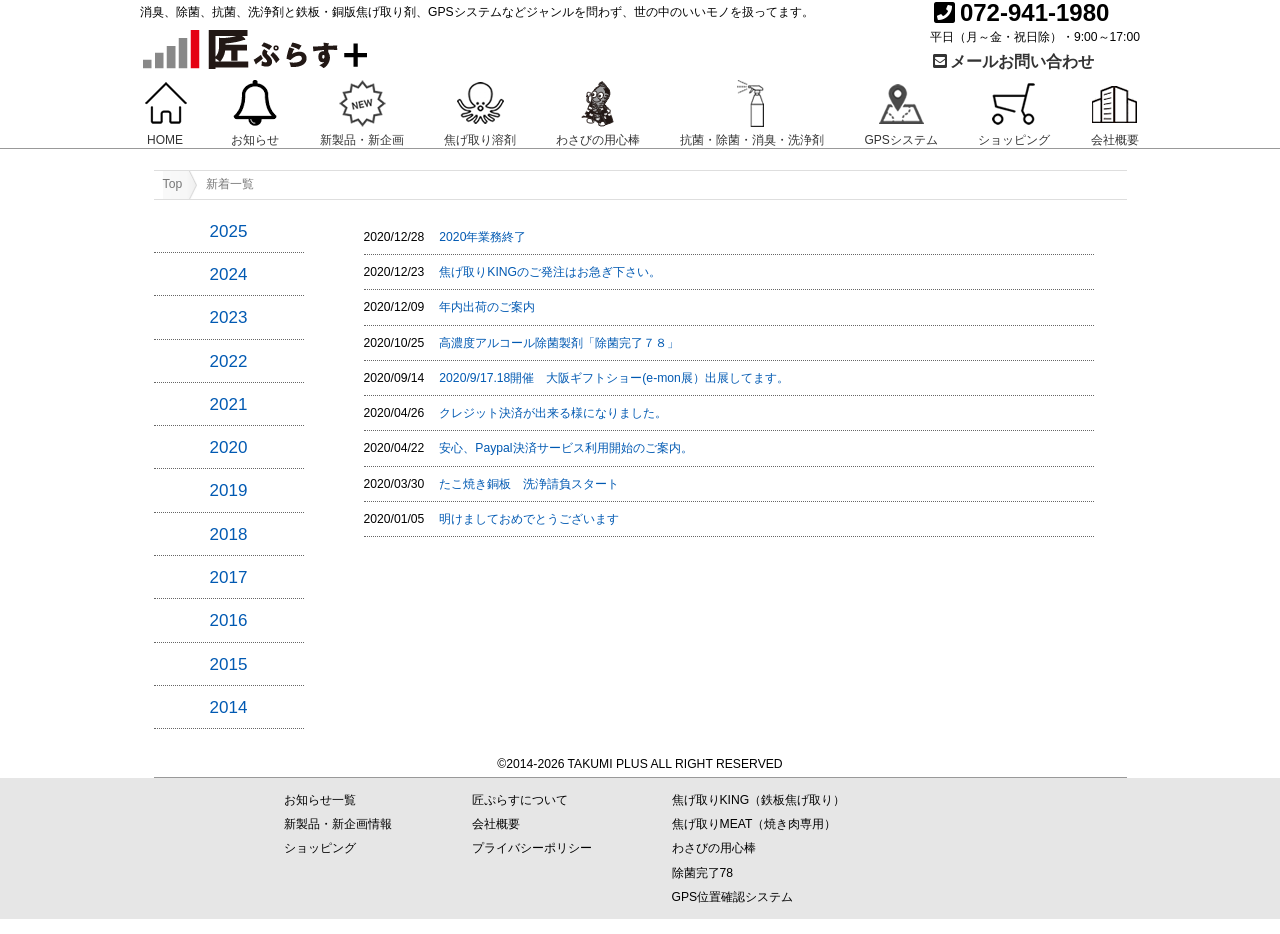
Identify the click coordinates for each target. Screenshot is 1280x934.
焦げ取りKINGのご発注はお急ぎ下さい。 (550, 272)
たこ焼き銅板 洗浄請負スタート (529, 484)
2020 (229, 447)
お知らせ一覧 (320, 800)
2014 (229, 707)
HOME (165, 140)
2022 (229, 361)
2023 (229, 317)
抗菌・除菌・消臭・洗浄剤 (752, 140)
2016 (229, 620)
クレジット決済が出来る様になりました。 (553, 413)
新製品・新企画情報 (338, 824)
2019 (229, 490)
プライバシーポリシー (532, 848)
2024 (229, 274)
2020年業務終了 (482, 237)
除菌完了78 (703, 873)
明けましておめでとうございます (529, 519)
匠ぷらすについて (520, 800)
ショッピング (1014, 140)
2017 (229, 577)
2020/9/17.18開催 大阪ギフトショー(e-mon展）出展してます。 (613, 378)
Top (173, 184)
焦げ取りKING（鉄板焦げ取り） (759, 800)
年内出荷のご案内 (487, 307)
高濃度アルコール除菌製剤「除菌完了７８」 (559, 343)
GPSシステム (900, 140)
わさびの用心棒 (598, 140)
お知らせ (255, 140)
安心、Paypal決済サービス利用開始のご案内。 (565, 448)
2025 (229, 231)
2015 (229, 664)
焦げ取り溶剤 (480, 140)
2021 (229, 404)
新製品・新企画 (362, 140)
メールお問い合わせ (1012, 61)
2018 (229, 534)
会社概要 (1115, 140)
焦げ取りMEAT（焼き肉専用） (754, 824)
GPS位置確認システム (733, 897)
